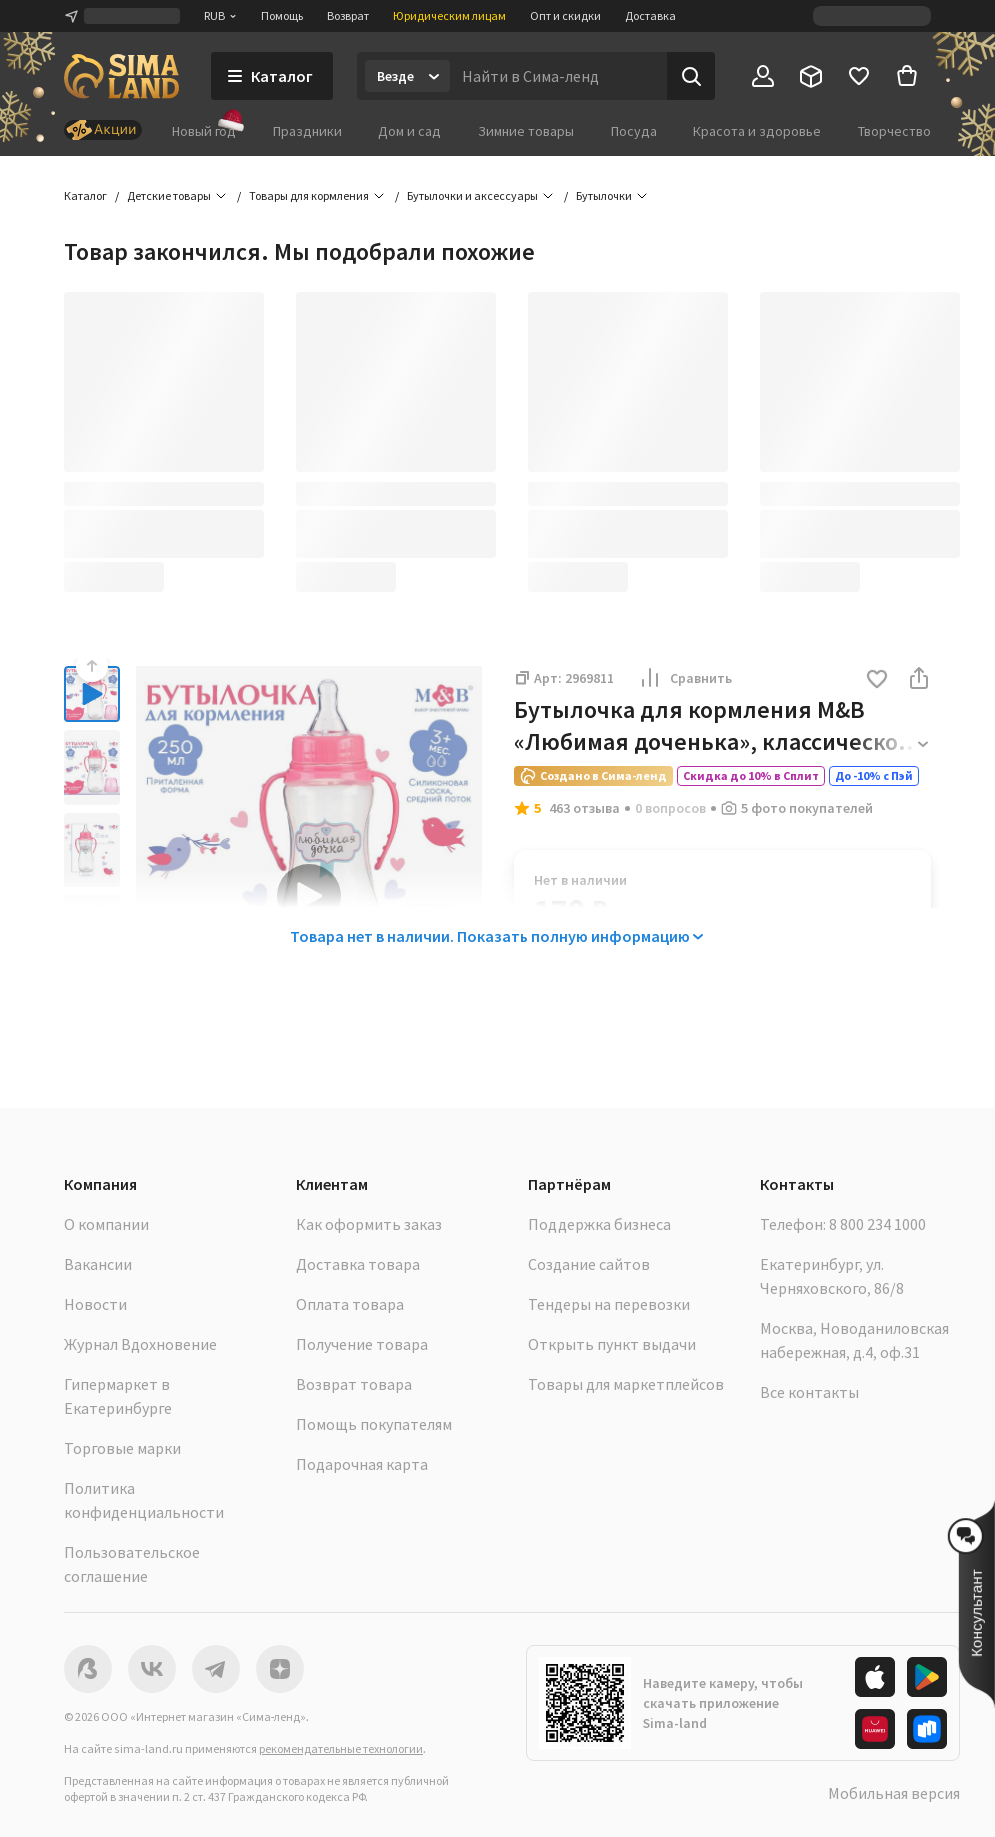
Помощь (282, 15)
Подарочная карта (362, 1464)
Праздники (307, 131)
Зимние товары (526, 131)
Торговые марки (122, 1448)
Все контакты (809, 1392)
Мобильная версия (894, 1793)
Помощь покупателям (374, 1424)
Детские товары (169, 195)
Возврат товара (354, 1384)
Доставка (650, 15)
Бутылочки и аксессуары (472, 195)
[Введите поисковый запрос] (558, 76)
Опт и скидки (565, 15)
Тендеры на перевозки (609, 1304)
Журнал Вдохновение (140, 1344)
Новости (95, 1304)
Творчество (894, 131)
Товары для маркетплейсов (626, 1384)
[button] (877, 680)
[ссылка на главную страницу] (121, 76)
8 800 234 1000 (877, 1224)
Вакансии (98, 1264)
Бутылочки (604, 195)
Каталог (85, 195)
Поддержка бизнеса (599, 1224)
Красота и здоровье (757, 131)
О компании (106, 1224)
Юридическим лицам (449, 15)
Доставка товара (358, 1264)
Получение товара (362, 1344)
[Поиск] (691, 76)
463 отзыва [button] (584, 808)
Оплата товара (350, 1304)
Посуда (634, 131)
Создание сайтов (589, 1264)
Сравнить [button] (685, 678)
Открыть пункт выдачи (612, 1344)
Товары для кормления (309, 195)
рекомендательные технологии (341, 1748)
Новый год (204, 130)
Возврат (348, 15)
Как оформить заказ (369, 1224)
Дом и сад (409, 131)
